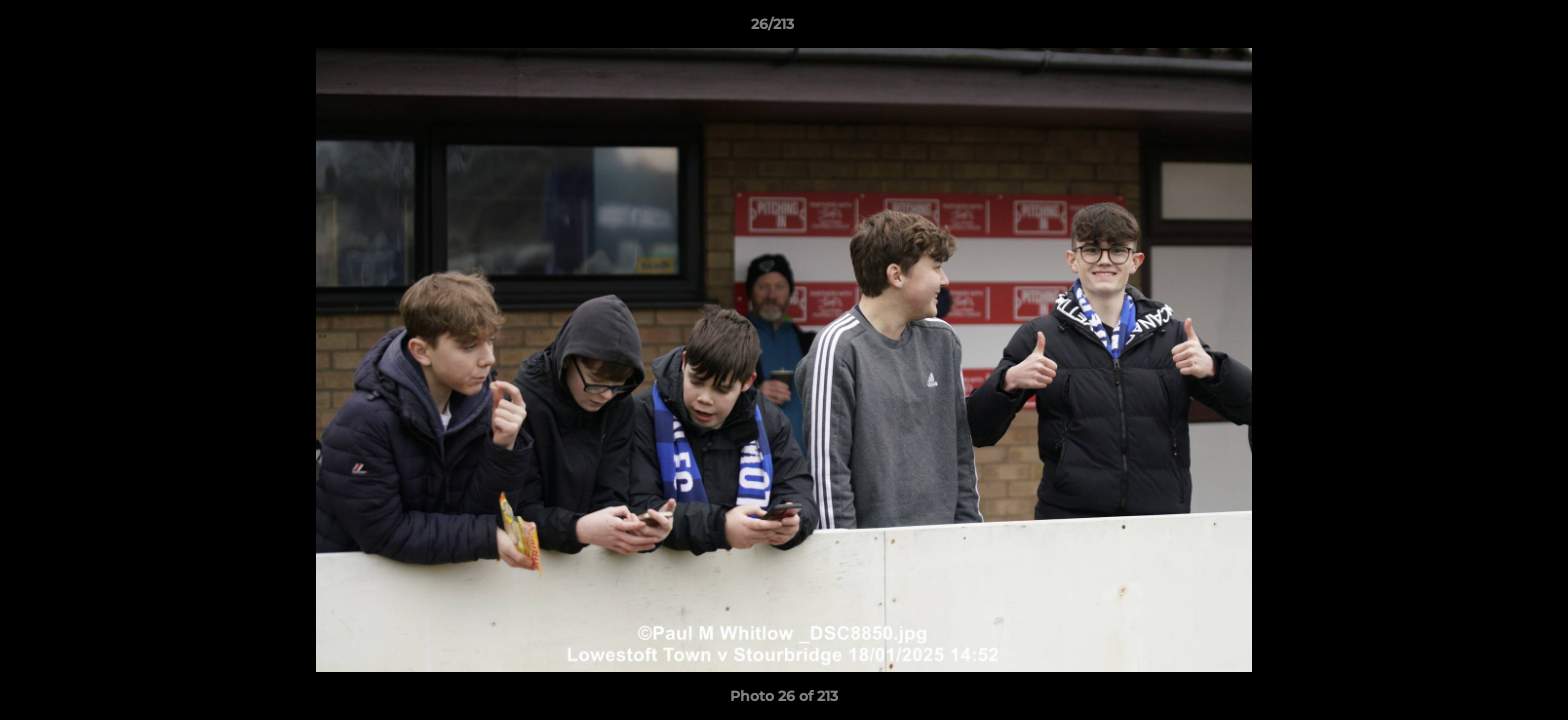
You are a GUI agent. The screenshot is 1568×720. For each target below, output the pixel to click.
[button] (1484, 29)
